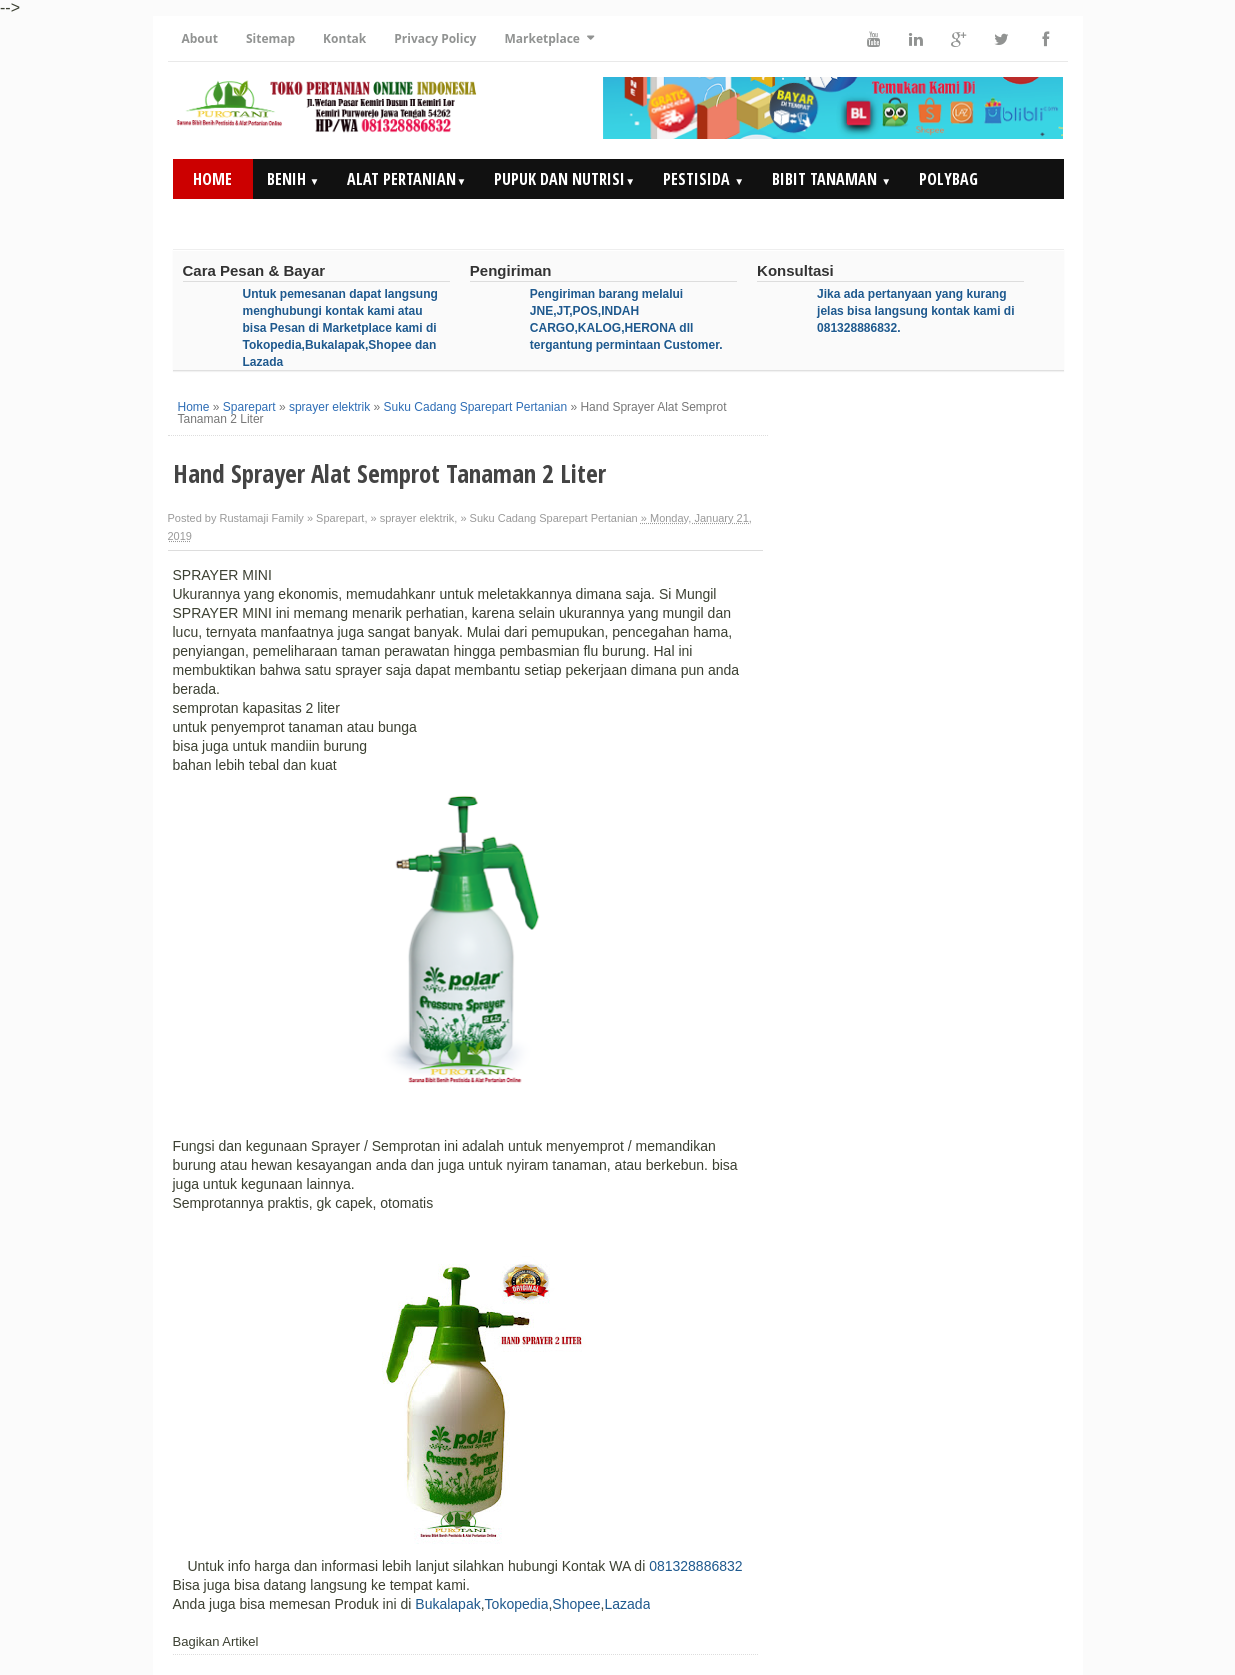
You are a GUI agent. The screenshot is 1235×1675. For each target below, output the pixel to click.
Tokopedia (517, 1604)
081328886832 (695, 1566)
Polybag (948, 179)
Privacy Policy (435, 38)
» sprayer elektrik (413, 518)
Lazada (627, 1604)
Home (212, 179)
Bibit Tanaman (831, 179)
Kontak (344, 38)
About (200, 38)
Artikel (945, 219)
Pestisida (703, 179)
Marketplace (542, 38)
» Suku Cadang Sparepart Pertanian (548, 518)
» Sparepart (335, 518)
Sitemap (270, 38)
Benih (293, 179)
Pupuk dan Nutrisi (564, 179)
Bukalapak (447, 1604)
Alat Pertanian (406, 179)
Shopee (576, 1604)
